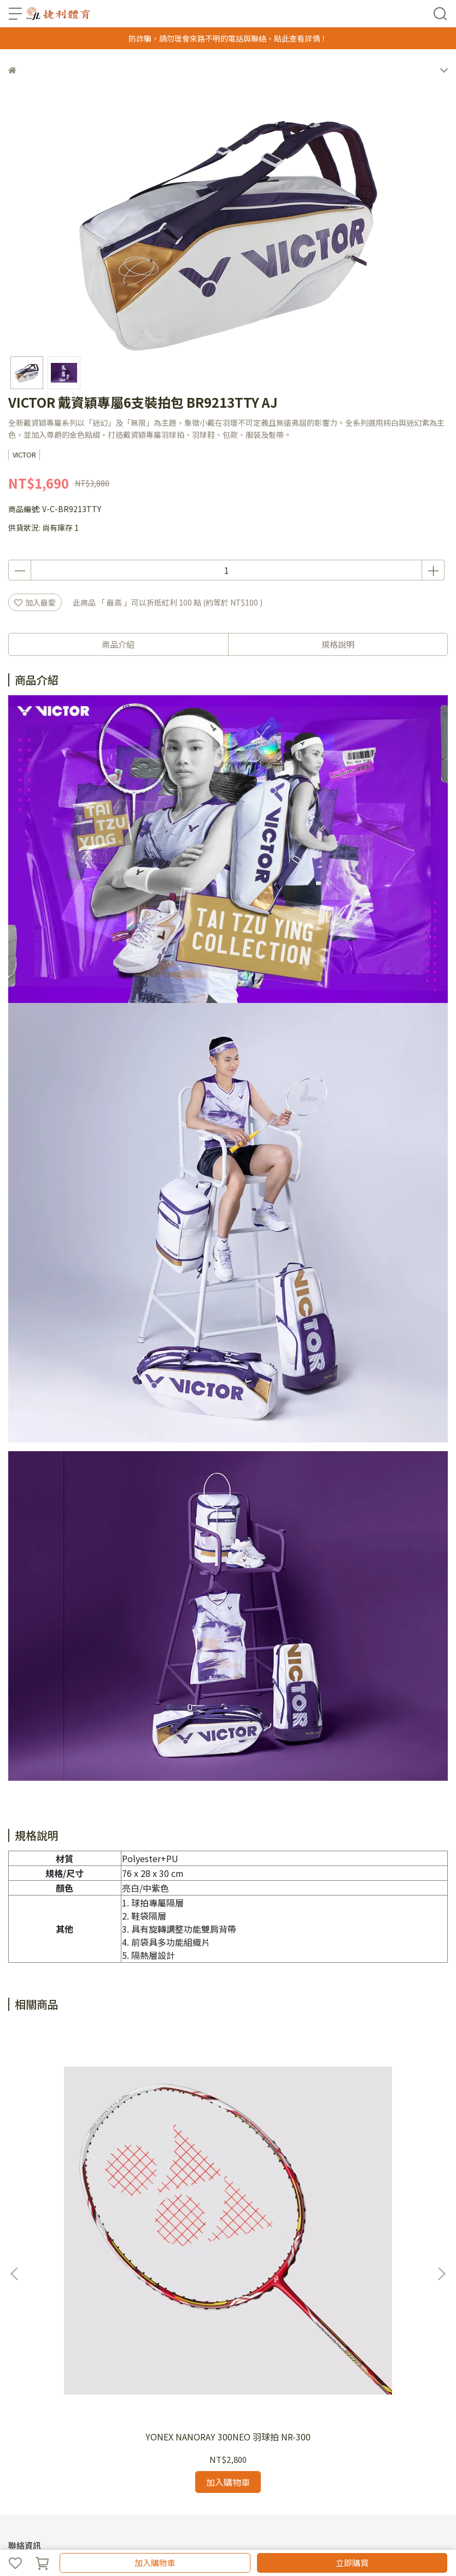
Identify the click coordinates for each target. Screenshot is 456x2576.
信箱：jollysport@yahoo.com (61, 2333)
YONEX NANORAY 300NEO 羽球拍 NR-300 (89, 2163)
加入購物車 (155, 2562)
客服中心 (131, 2395)
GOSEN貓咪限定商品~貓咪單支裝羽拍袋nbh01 (367, 2163)
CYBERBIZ (212, 2534)
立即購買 (352, 2562)
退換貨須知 (63, 2439)
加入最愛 (35, 602)
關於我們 (23, 2395)
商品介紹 (118, 644)
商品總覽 (23, 2439)
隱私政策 (103, 2439)
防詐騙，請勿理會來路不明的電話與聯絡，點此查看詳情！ (228, 38)
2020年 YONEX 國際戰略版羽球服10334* (227, 2163)
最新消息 (59, 2395)
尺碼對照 (139, 2439)
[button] (441, 2134)
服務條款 (95, 2395)
